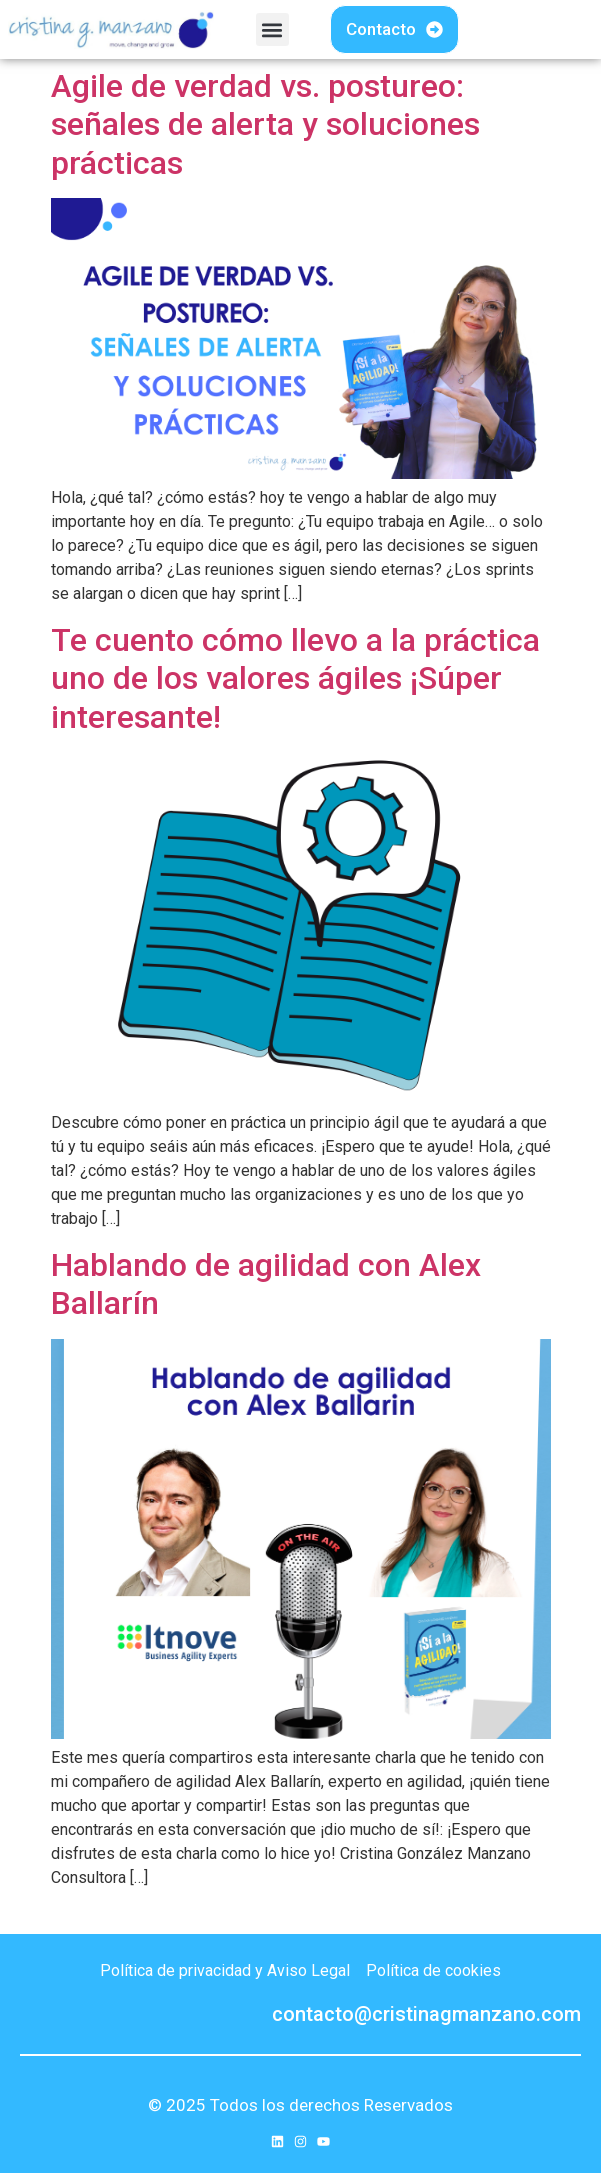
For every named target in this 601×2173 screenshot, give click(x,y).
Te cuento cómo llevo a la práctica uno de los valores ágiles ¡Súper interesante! (295, 678)
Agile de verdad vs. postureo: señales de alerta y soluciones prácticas (265, 124)
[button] (272, 29)
